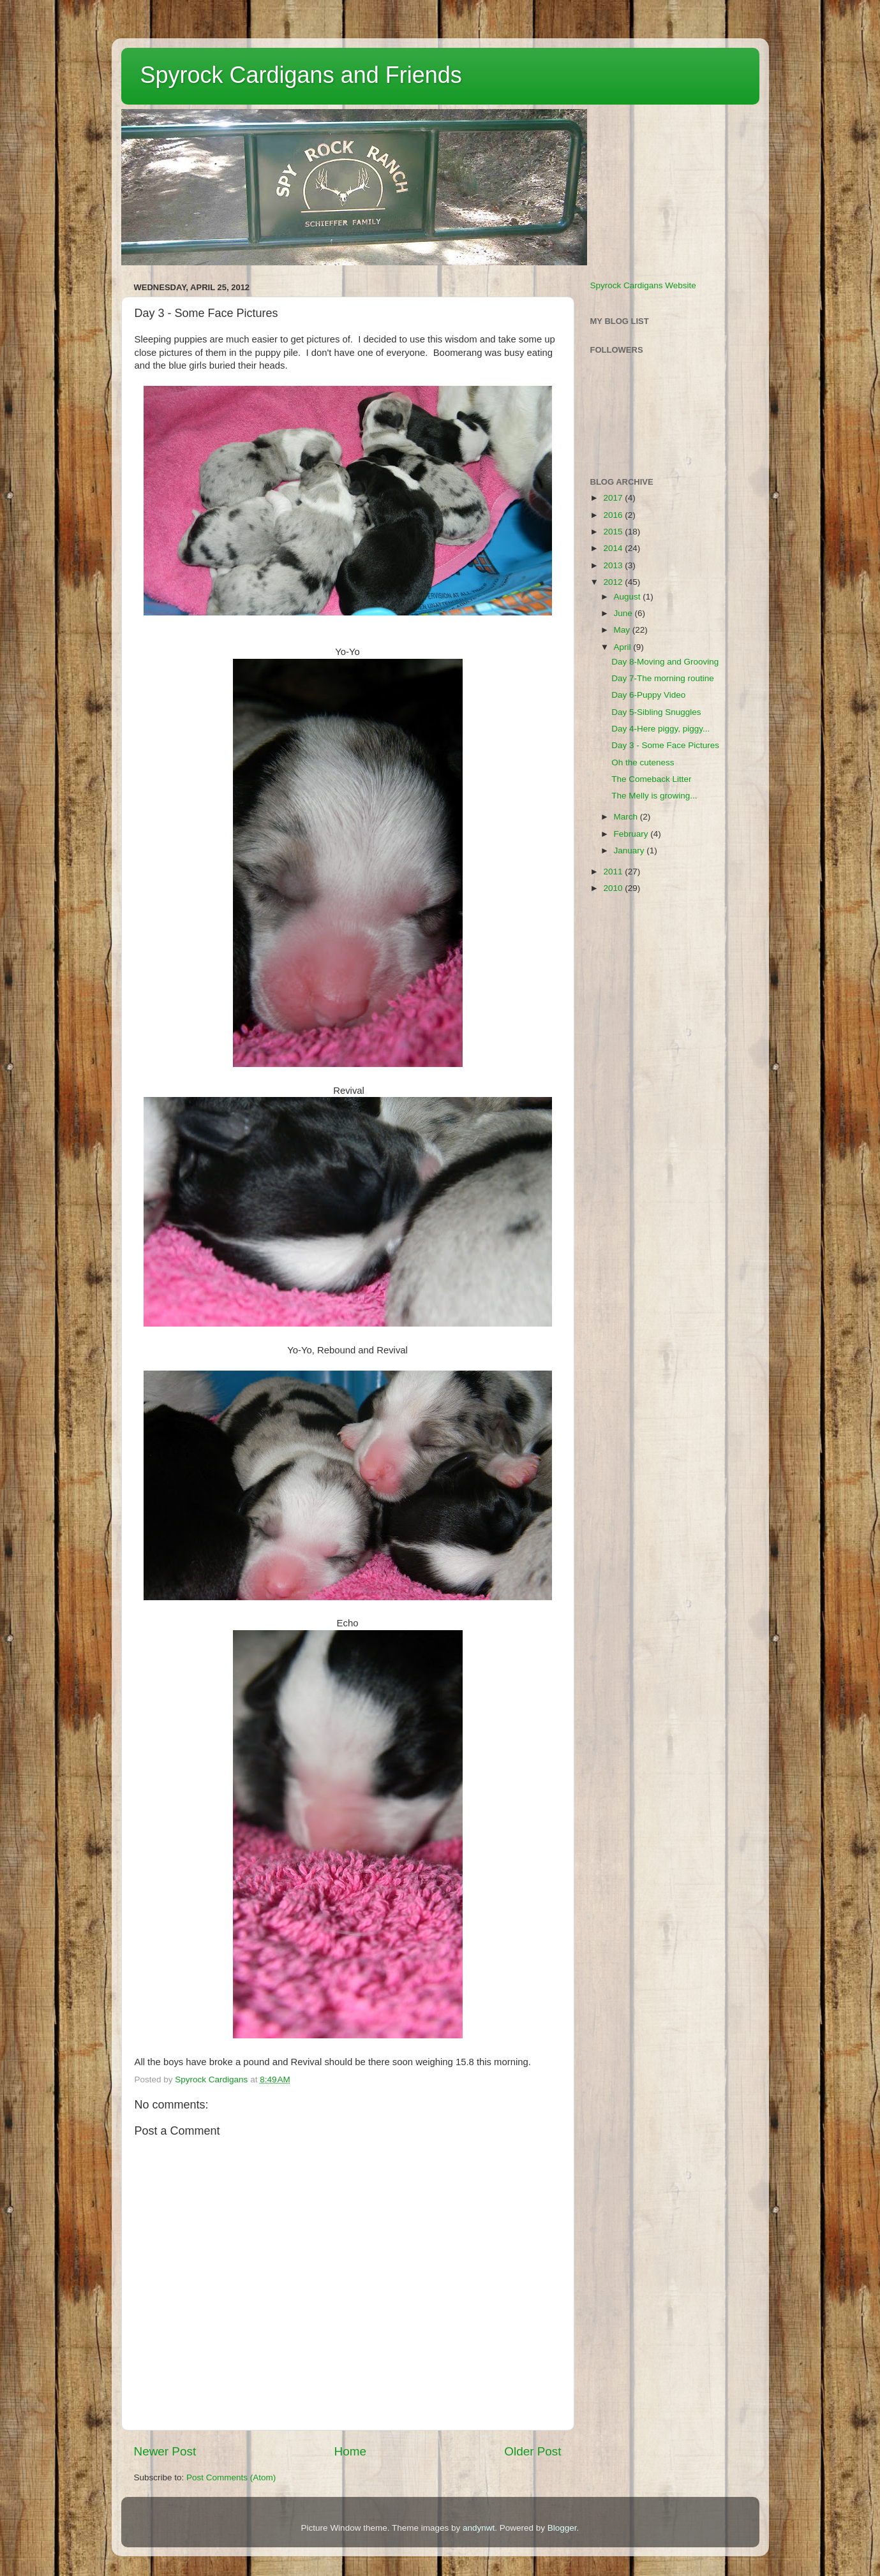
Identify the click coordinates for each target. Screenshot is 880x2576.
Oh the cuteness (642, 762)
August (628, 596)
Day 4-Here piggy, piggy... (660, 728)
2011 (614, 871)
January (630, 850)
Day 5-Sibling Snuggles (656, 712)
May (623, 630)
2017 (614, 498)
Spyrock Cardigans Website (643, 285)
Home (350, 2451)
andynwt (479, 2528)
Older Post (532, 2451)
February (632, 834)
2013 (614, 565)
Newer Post (165, 2451)
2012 (614, 582)
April (624, 647)
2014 (614, 548)
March (627, 816)
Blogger (562, 2528)
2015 (614, 531)
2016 (614, 515)
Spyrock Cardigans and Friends (301, 75)
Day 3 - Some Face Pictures (665, 745)
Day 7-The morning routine (662, 678)
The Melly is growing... (654, 795)
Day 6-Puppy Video (648, 695)
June (624, 613)
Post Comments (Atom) (231, 2477)
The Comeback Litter (651, 779)
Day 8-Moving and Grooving (665, 661)
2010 (614, 888)
